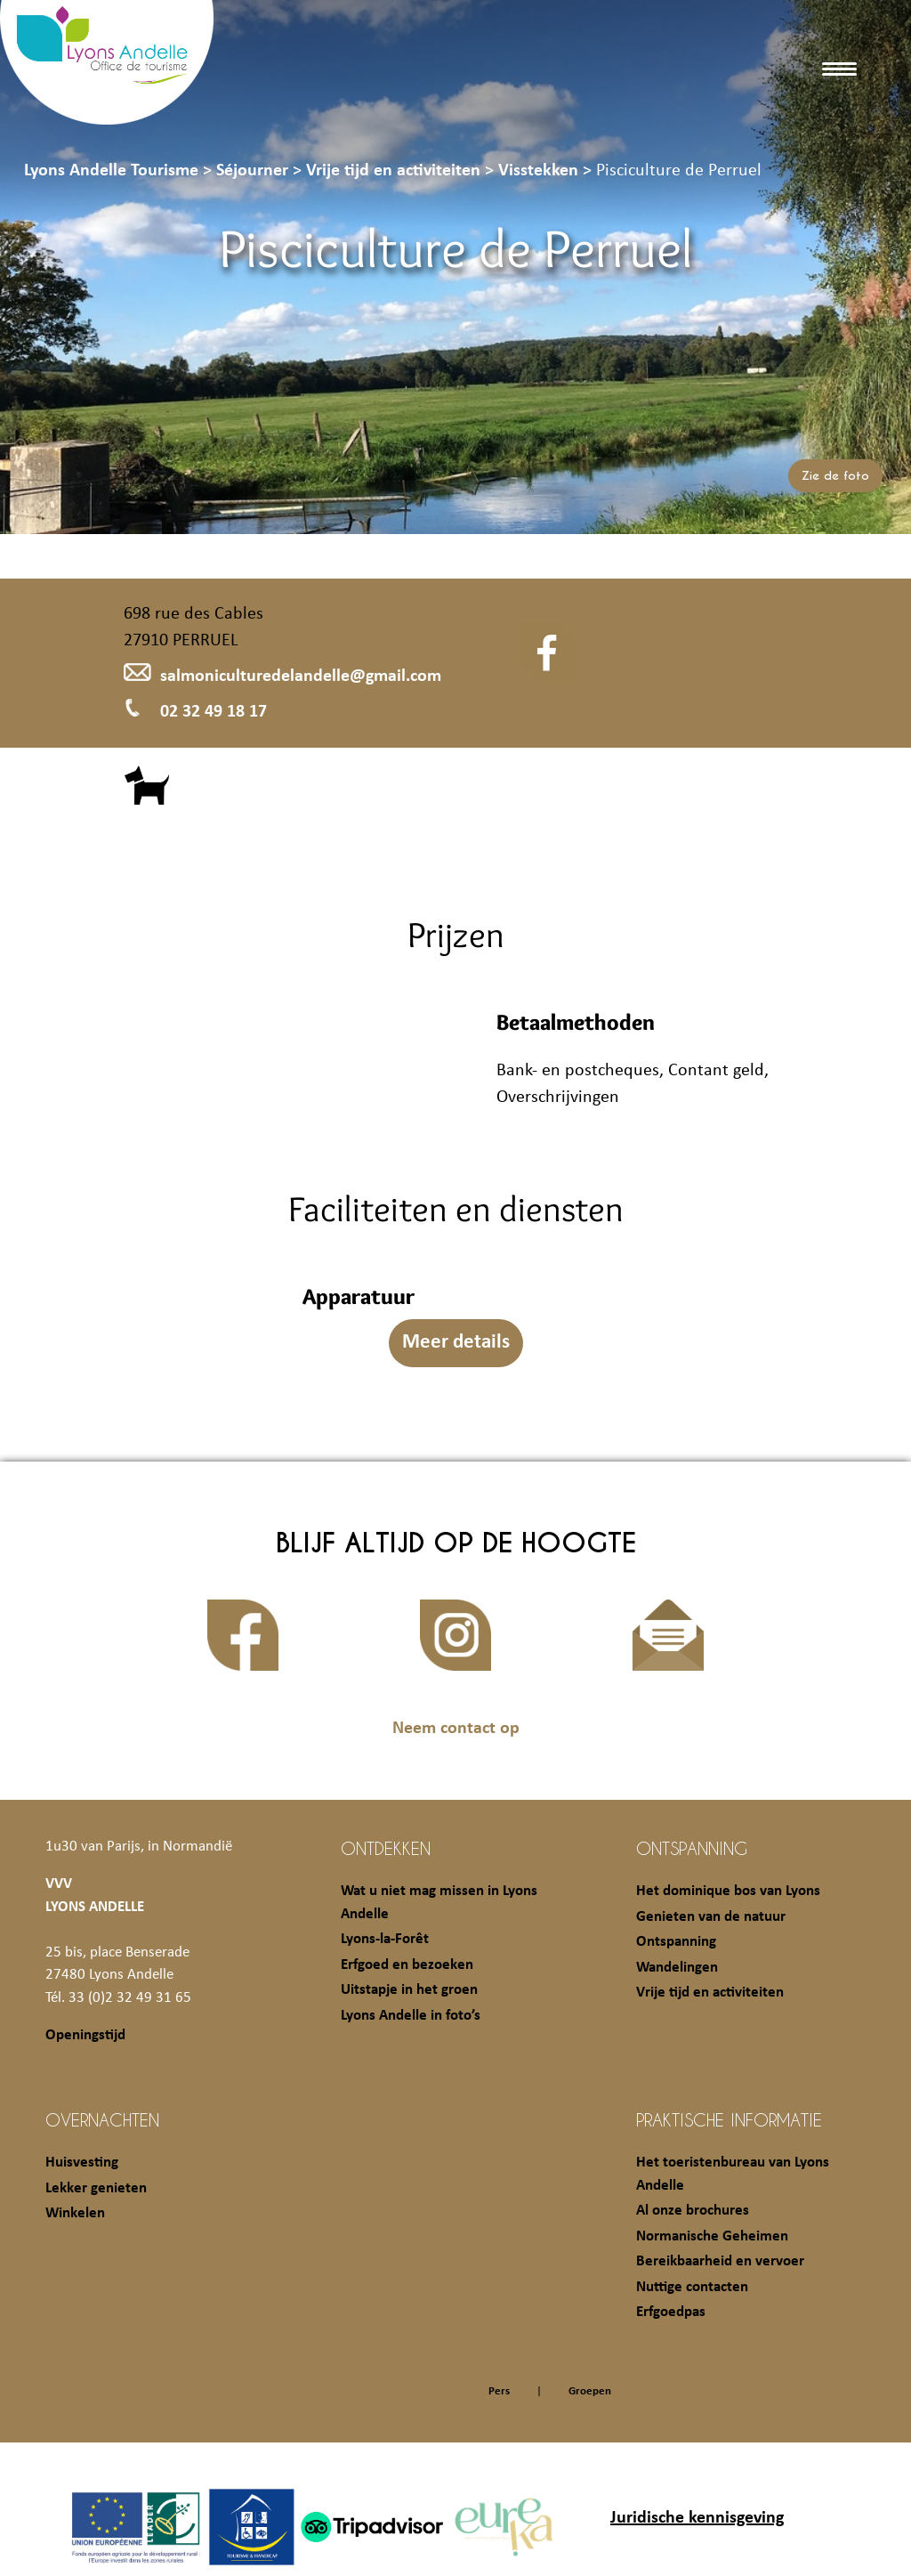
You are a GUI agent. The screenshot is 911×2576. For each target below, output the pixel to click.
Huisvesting (81, 2162)
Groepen (589, 2391)
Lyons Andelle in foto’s (410, 2015)
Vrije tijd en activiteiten (710, 1992)
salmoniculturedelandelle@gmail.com (282, 676)
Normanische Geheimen (712, 2236)
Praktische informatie (729, 2119)
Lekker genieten (96, 2188)
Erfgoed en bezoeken (407, 1965)
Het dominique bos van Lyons (728, 1891)
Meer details (456, 1343)
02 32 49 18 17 (195, 712)
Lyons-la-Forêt (385, 1939)
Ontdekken (386, 1848)
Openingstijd (85, 2035)
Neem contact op (456, 1729)
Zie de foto (835, 475)
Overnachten (102, 2119)
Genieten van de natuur (711, 1916)
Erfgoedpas (670, 2312)
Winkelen (75, 2213)
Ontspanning (691, 1848)
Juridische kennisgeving (697, 2518)
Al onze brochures (692, 2210)
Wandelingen (677, 1967)
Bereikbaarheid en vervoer (720, 2261)
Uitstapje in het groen (409, 1989)
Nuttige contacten (692, 2287)
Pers (499, 2391)
